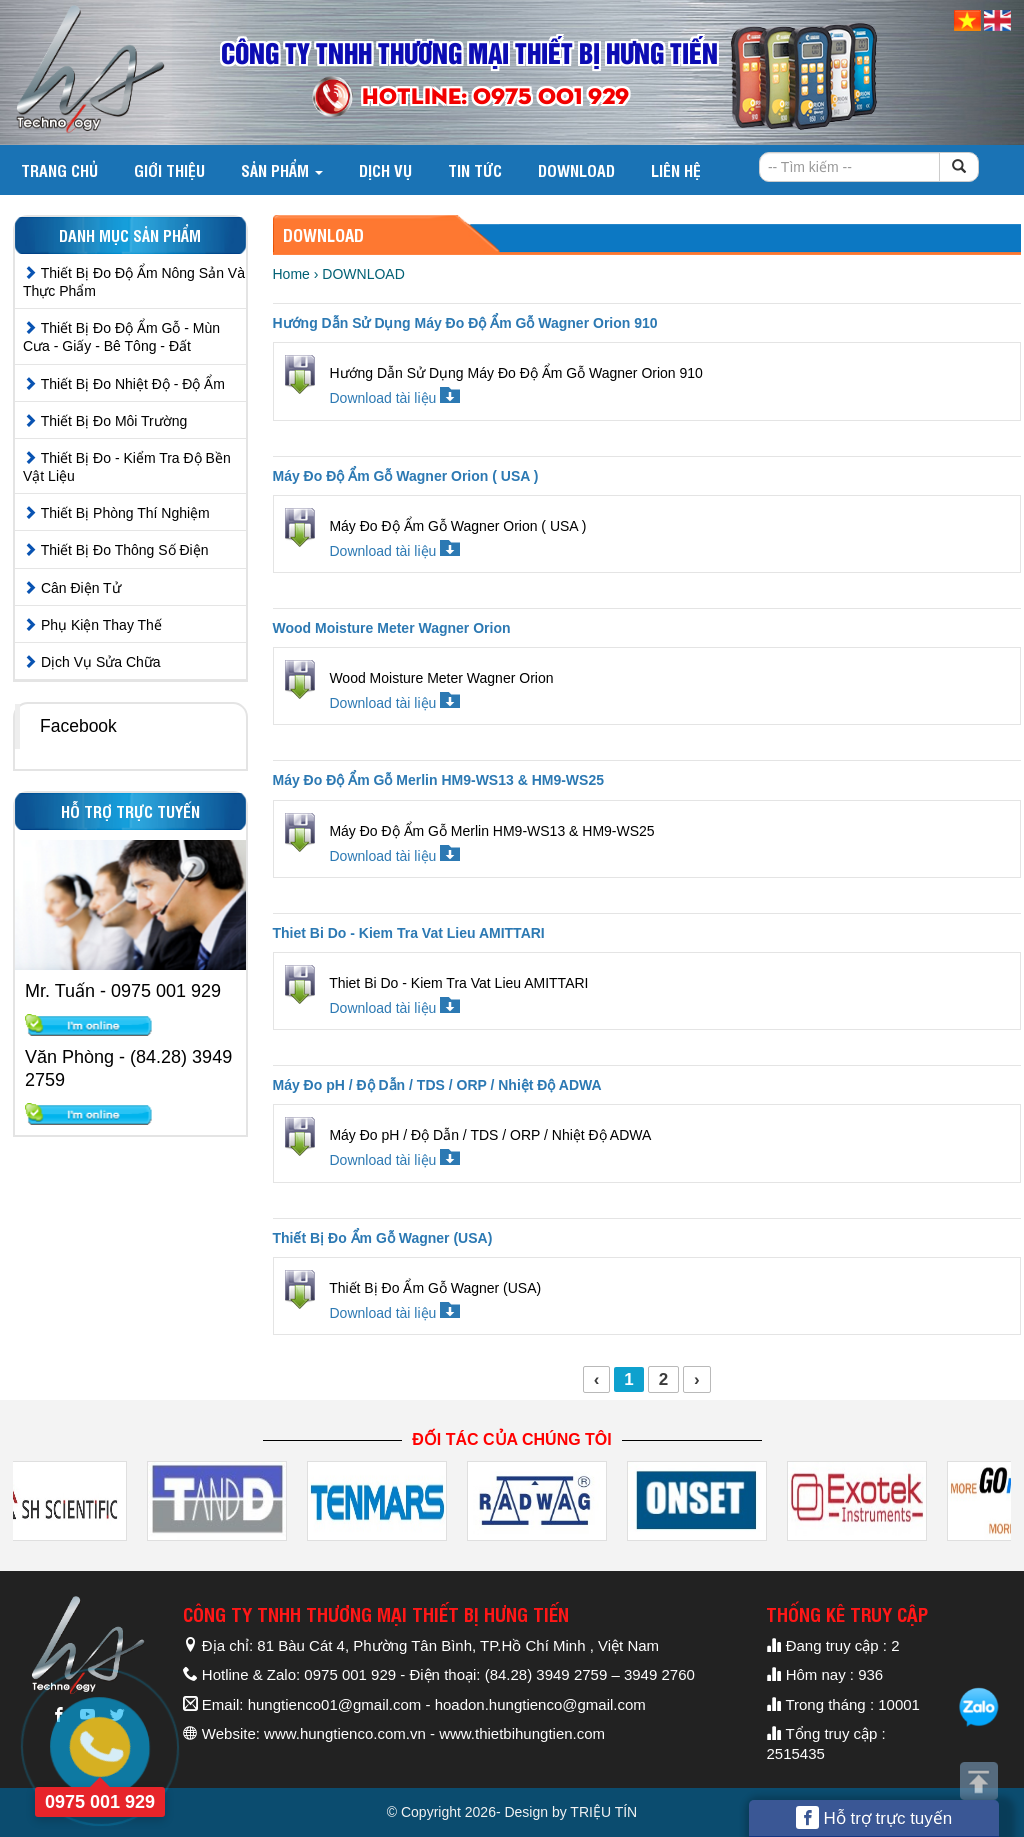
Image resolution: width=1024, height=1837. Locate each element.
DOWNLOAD (576, 170)
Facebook (78, 726)
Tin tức (475, 170)
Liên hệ (676, 170)
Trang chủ (59, 170)
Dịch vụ (385, 170)
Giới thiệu (169, 170)
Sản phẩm (282, 170)
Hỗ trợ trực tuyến (874, 1817)
